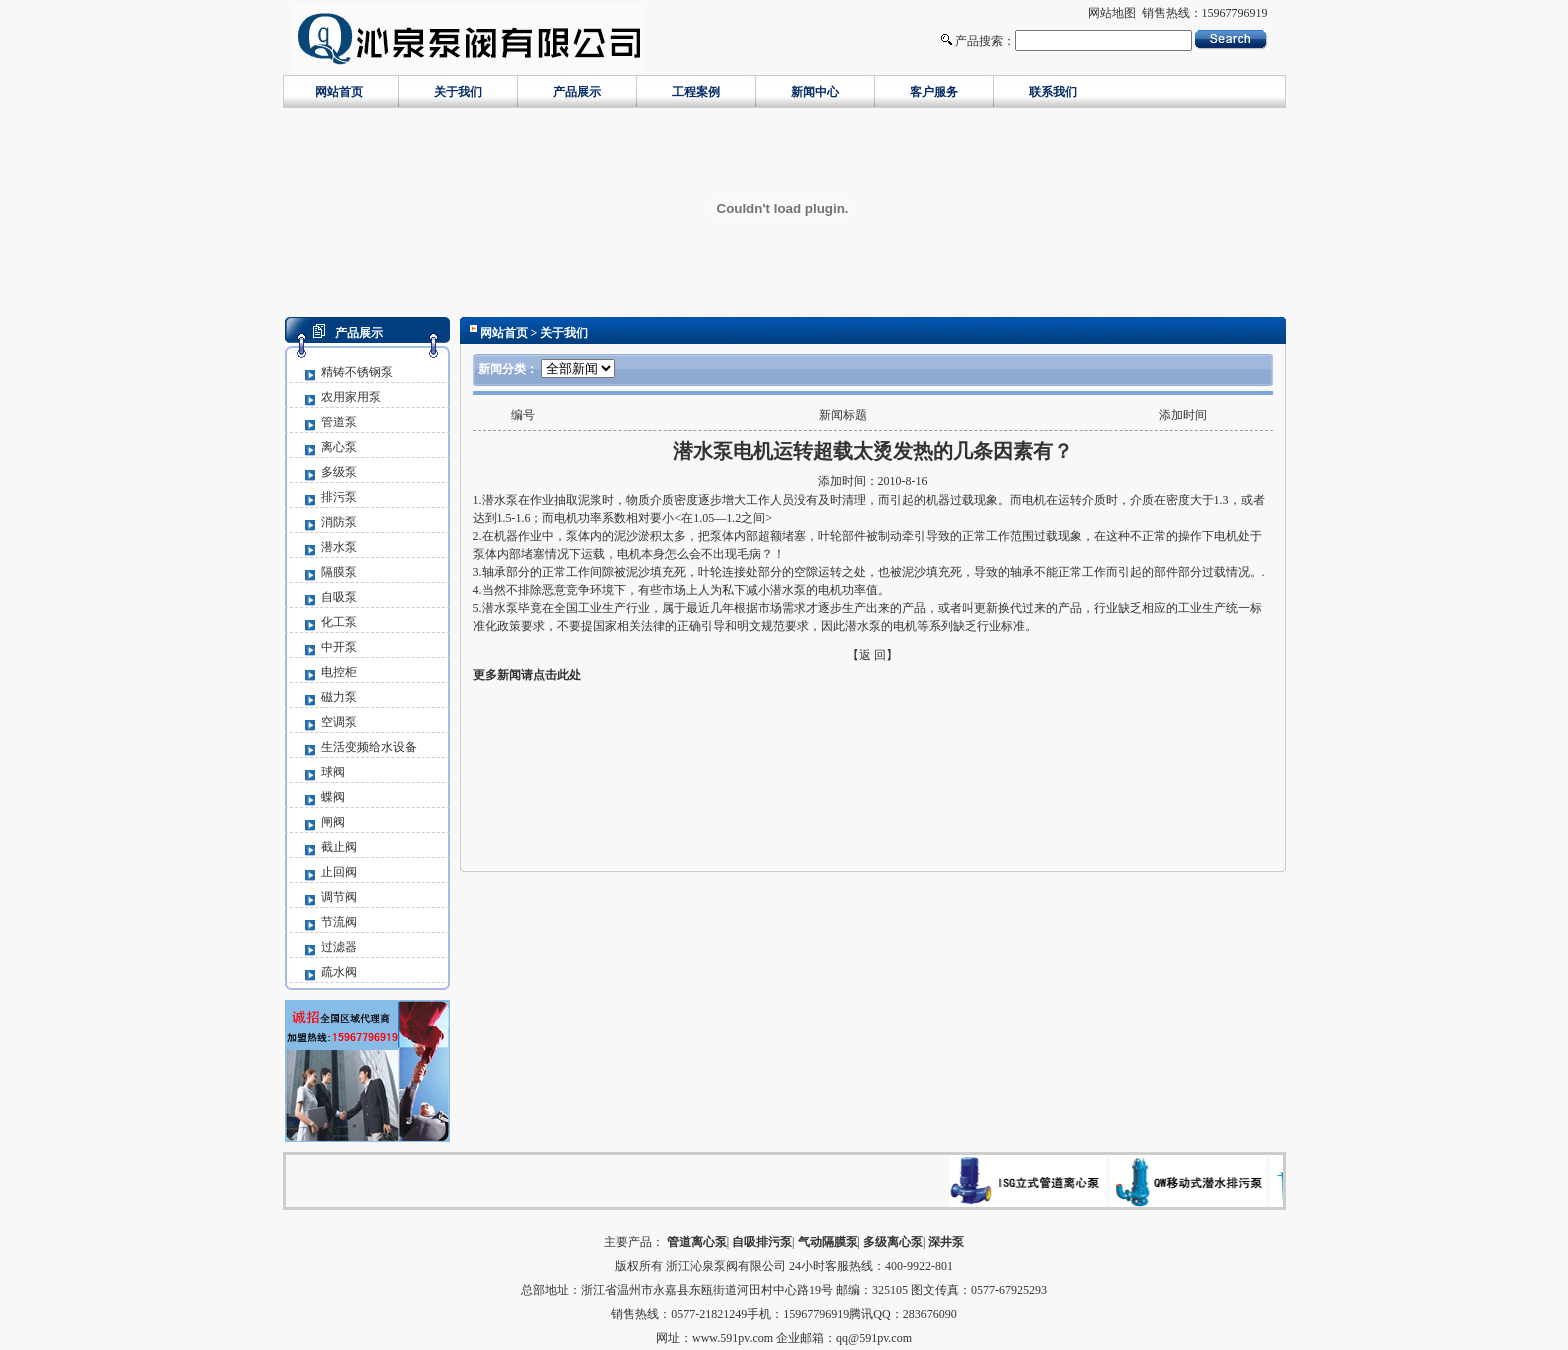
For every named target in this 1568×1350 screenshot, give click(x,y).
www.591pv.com (732, 1338)
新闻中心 (815, 92)
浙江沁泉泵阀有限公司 (726, 1266)
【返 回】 (872, 655)
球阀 (333, 772)
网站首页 (339, 92)
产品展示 (577, 92)
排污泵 (339, 497)
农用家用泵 (351, 397)
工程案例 (696, 92)
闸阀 (333, 822)
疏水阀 (339, 972)
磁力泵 (339, 697)
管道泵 (339, 422)
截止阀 (339, 847)
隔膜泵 (339, 572)
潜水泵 (339, 547)
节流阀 (339, 922)
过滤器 (339, 947)
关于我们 (458, 92)
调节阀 (339, 897)
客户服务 (934, 92)
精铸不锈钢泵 (357, 372)
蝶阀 (333, 797)
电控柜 (339, 672)
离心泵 (339, 447)
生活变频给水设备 (369, 747)
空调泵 (339, 722)
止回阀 (339, 872)
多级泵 (339, 472)
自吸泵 (339, 597)
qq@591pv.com (874, 1338)
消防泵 (339, 522)
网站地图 (1112, 13)
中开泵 (339, 647)
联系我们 (1053, 92)
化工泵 (339, 622)
